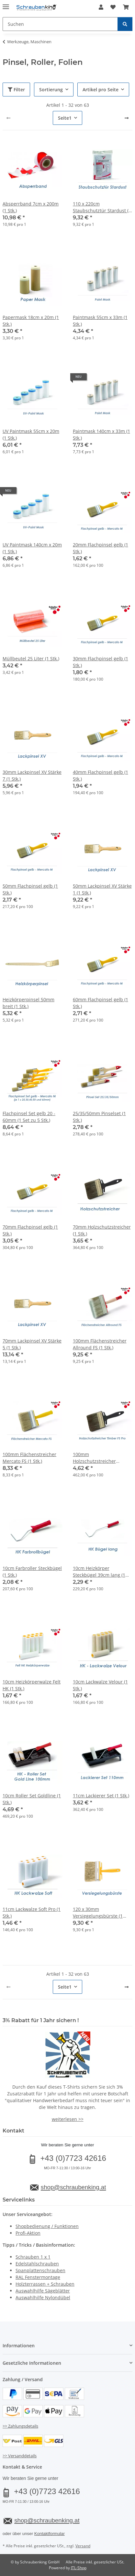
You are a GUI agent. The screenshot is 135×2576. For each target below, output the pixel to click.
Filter (16, 89)
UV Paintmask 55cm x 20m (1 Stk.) (31, 434)
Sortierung (51, 89)
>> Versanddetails (20, 2456)
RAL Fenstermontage (38, 2277)
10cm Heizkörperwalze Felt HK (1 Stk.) (32, 1685)
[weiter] (126, 118)
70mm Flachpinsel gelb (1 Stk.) (30, 1230)
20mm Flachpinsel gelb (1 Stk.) (100, 548)
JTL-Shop (78, 2568)
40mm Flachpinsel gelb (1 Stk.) (100, 775)
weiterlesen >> (68, 2119)
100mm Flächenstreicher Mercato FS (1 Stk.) (29, 1457)
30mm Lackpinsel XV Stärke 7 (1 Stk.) (32, 775)
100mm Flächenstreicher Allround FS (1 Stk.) (100, 1344)
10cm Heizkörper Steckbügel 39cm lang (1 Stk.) (99, 1571)
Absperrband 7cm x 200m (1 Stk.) (31, 207)
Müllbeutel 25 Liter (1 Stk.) (31, 658)
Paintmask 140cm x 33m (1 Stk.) (101, 434)
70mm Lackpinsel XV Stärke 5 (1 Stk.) (32, 1344)
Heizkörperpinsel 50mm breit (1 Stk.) (28, 1002)
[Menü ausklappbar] (6, 4)
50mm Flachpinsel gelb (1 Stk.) (30, 889)
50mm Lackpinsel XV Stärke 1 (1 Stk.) (102, 889)
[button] (101, 7)
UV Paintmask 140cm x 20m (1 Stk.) (32, 548)
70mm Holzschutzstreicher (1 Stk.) (102, 1230)
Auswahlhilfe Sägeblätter (43, 2291)
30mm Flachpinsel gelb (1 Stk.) (100, 661)
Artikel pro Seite (100, 89)
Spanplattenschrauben (40, 2270)
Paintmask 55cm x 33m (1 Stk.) (100, 320)
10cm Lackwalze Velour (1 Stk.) (100, 1685)
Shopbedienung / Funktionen (47, 2226)
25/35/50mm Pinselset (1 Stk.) (99, 1116)
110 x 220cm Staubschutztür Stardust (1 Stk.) (102, 207)
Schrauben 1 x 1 (33, 2257)
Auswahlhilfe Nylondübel (43, 2297)
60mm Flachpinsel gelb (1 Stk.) (100, 1002)
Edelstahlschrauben (37, 2264)
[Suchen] (125, 24)
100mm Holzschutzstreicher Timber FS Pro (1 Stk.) (95, 1457)
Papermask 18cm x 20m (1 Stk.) (31, 320)
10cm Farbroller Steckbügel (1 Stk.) (32, 1571)
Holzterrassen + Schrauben (45, 2284)
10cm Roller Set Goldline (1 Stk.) (32, 1798)
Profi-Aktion (28, 2233)
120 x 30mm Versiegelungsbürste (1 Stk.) (98, 1912)
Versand (82, 2546)
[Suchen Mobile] (60, 24)
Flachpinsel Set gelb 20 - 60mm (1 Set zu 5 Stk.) (29, 1116)
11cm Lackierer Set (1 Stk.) (101, 1795)
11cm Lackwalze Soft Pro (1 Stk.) (32, 1912)
